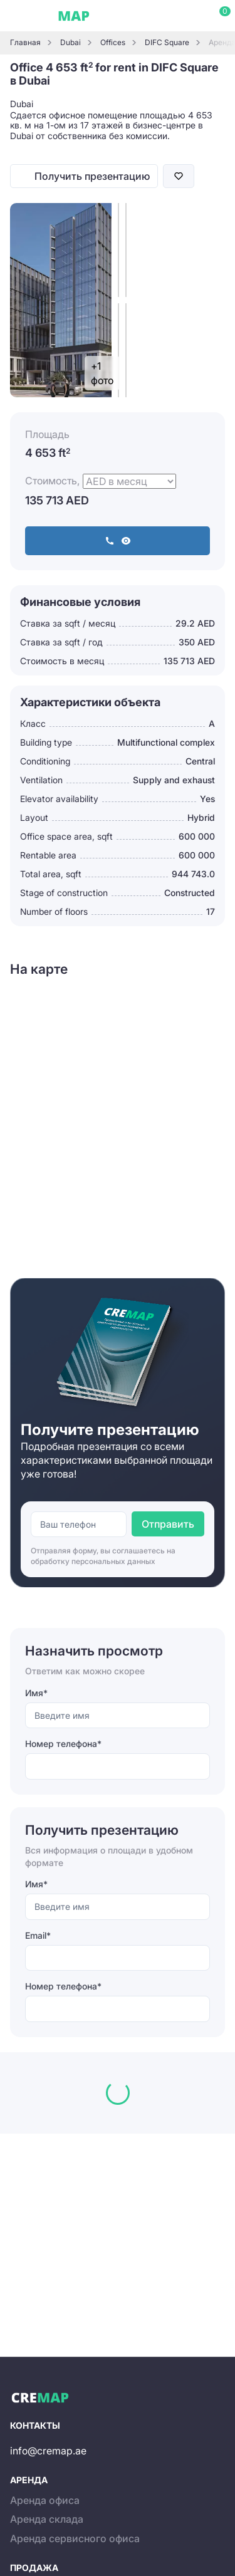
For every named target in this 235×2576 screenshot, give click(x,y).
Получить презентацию (92, 176)
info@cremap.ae (48, 2450)
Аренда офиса (45, 2500)
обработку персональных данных (93, 1561)
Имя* (36, 1692)
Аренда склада (46, 2519)
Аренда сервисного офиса (75, 2538)
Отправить (168, 1524)
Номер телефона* (63, 1743)
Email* (38, 1935)
